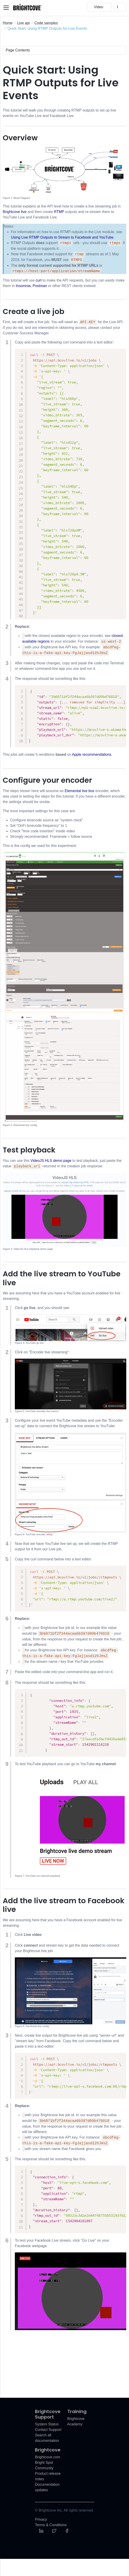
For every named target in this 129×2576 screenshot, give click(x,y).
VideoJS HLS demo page (50, 1171)
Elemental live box (79, 801)
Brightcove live (14, 212)
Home (8, 23)
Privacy (41, 2537)
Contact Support (48, 2447)
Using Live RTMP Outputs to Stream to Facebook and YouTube (62, 237)
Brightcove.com (47, 2474)
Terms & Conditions (51, 2542)
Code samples (46, 23)
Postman (40, 286)
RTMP (59, 212)
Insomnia (23, 286)
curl (39, 280)
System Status (46, 2441)
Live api (23, 23)
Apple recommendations (91, 765)
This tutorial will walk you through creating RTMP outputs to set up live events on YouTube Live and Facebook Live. (59, 113)
